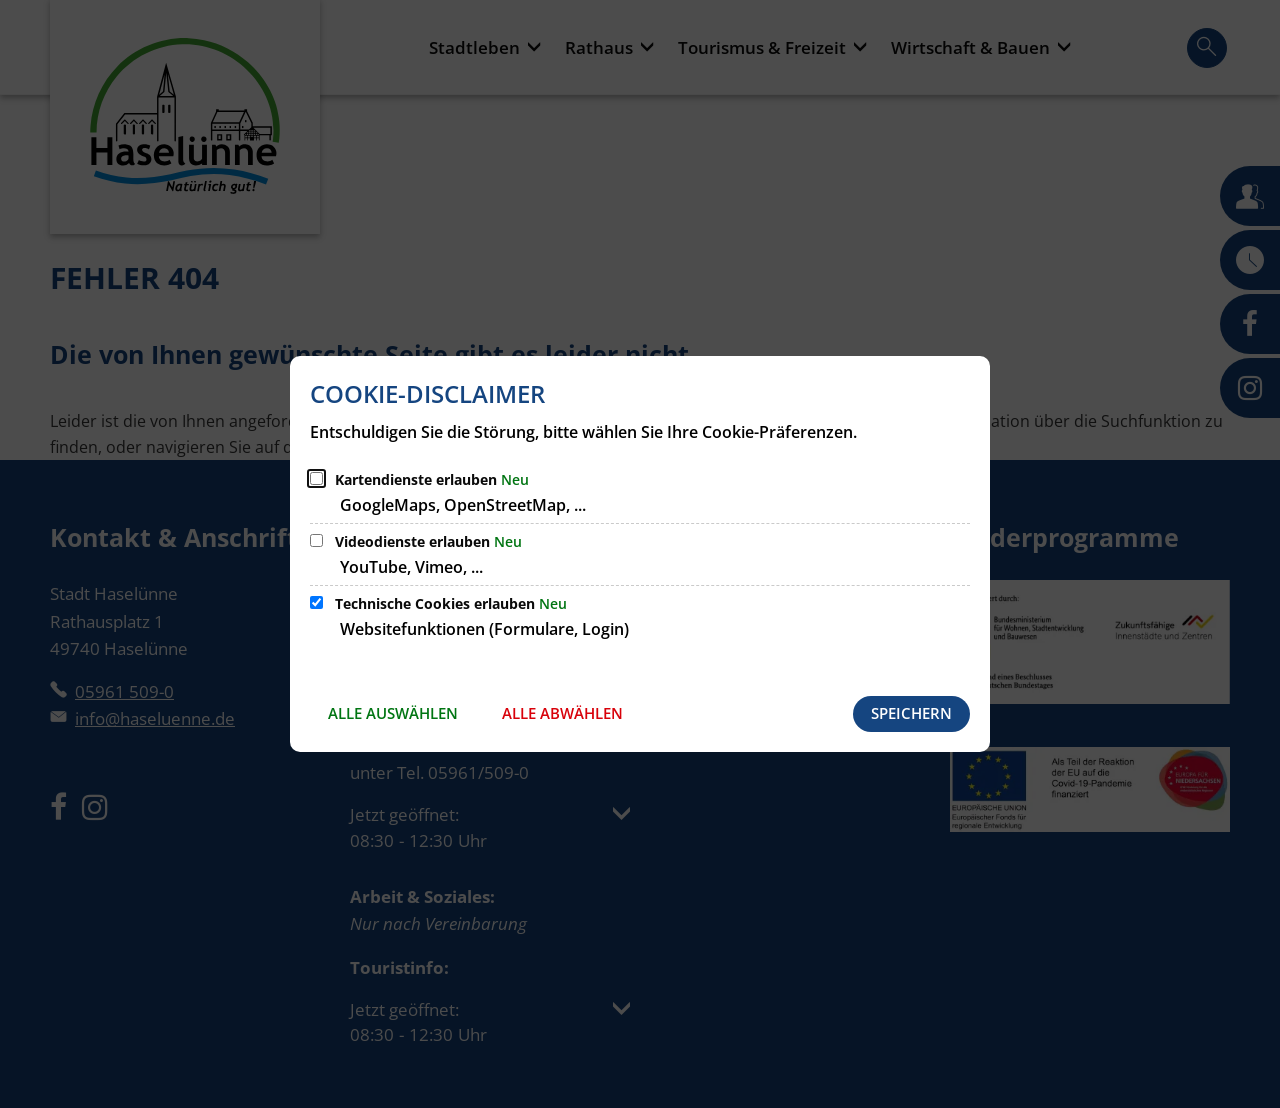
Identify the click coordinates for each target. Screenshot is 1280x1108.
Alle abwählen (562, 713)
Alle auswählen (393, 713)
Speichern (911, 713)
